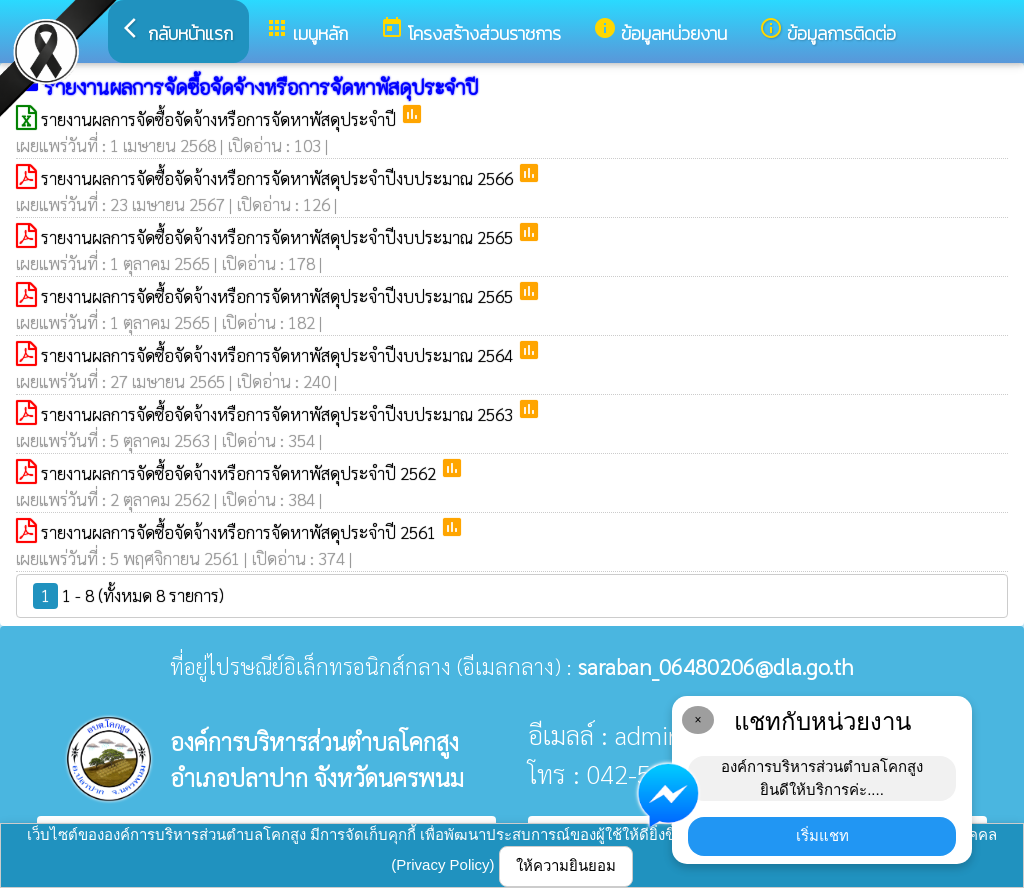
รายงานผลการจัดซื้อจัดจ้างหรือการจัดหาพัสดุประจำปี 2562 (240, 473)
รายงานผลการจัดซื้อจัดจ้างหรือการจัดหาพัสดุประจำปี (220, 119)
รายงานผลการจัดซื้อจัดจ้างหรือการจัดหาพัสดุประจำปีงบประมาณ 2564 (279, 355)
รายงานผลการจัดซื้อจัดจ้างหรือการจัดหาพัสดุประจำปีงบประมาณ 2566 (279, 178)
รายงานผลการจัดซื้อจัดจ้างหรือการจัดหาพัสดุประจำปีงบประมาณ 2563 (279, 414)
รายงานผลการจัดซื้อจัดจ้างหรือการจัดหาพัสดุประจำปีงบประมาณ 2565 (279, 237)
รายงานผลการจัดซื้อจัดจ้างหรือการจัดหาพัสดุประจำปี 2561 (240, 532)
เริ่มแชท (822, 835)
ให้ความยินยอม (566, 865)
